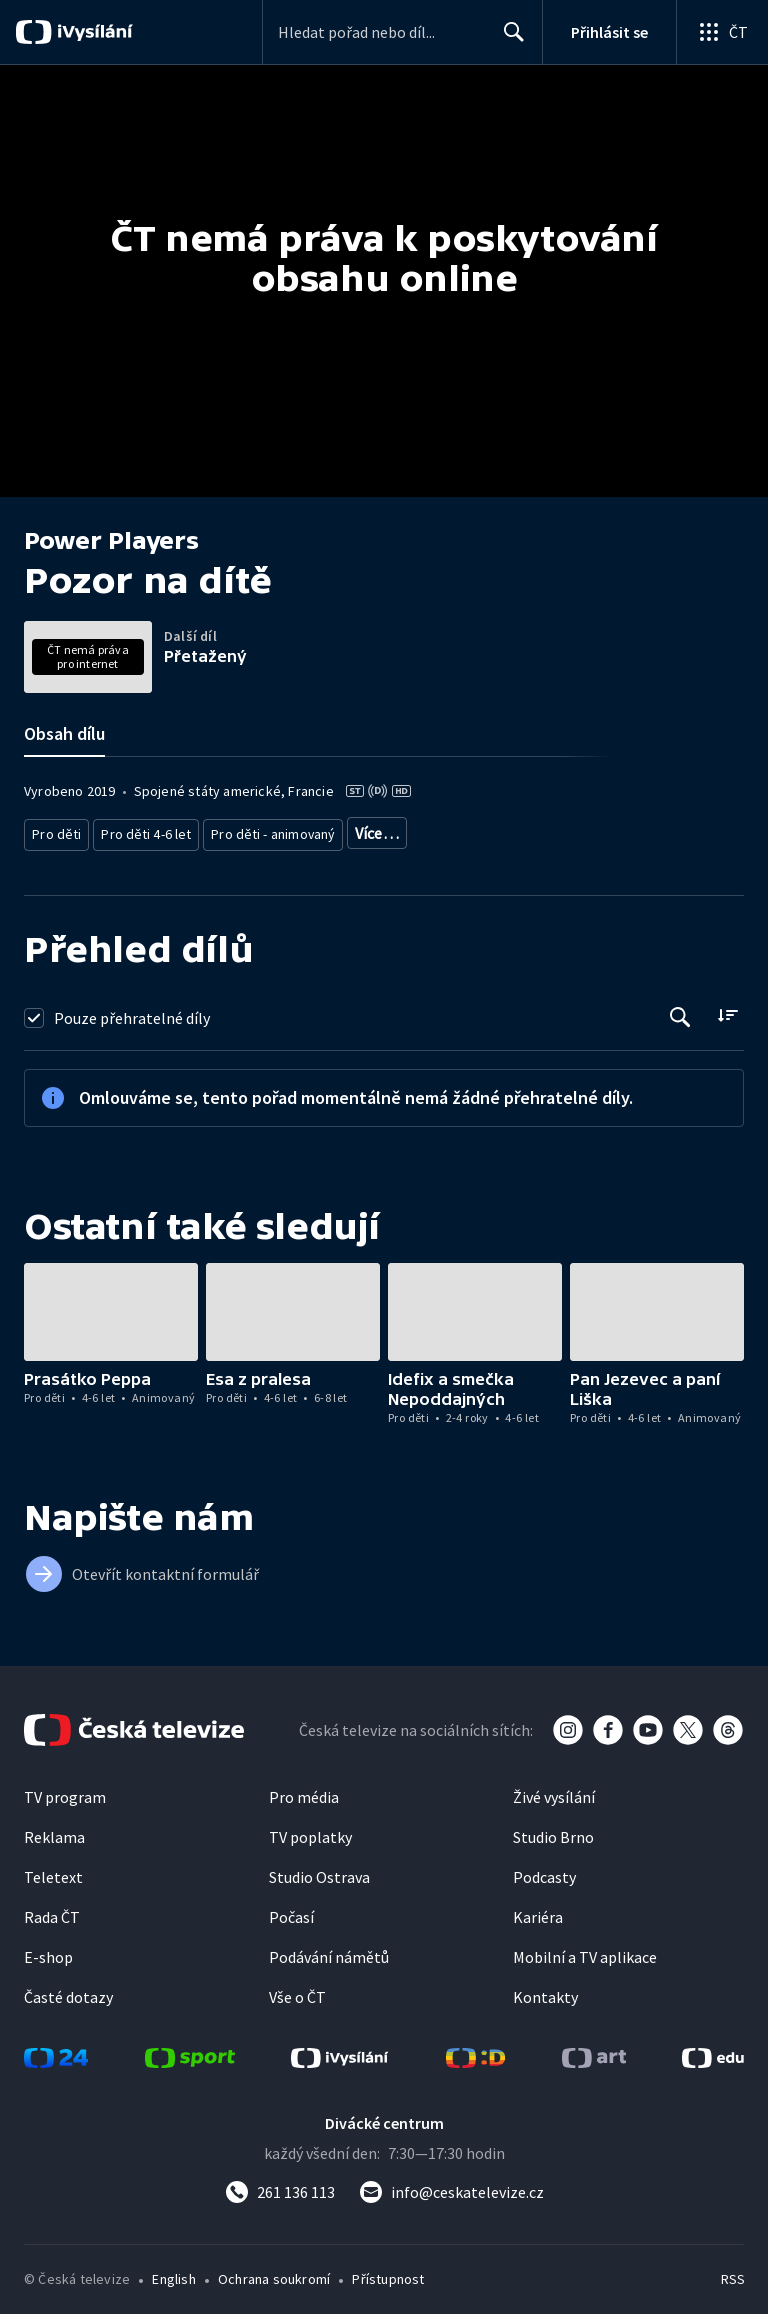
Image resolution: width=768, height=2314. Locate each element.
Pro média (304, 1790)
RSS (732, 2272)
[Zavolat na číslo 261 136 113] (280, 2185)
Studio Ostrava (319, 1870)
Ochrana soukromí (274, 2272)
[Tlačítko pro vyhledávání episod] (680, 1009)
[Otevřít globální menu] (722, 32)
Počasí (291, 1910)
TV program (65, 1790)
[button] (111, 1304)
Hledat (508, 40)
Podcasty (544, 1870)
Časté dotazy (68, 1990)
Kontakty (545, 1990)
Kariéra (538, 1910)
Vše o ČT (297, 1990)
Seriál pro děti (520, 829)
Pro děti (55, 829)
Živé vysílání (554, 1790)
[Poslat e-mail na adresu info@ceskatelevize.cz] (451, 2185)
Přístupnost (388, 2272)
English (173, 2272)
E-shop (48, 1950)
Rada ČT (52, 1910)
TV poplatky (310, 1830)
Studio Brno (553, 1830)
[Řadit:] (727, 1007)
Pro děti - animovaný (263, 829)
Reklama (54, 1830)
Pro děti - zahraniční (401, 829)
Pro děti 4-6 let (140, 829)
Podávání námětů (329, 1950)
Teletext (53, 1870)
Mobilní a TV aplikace (585, 1950)
